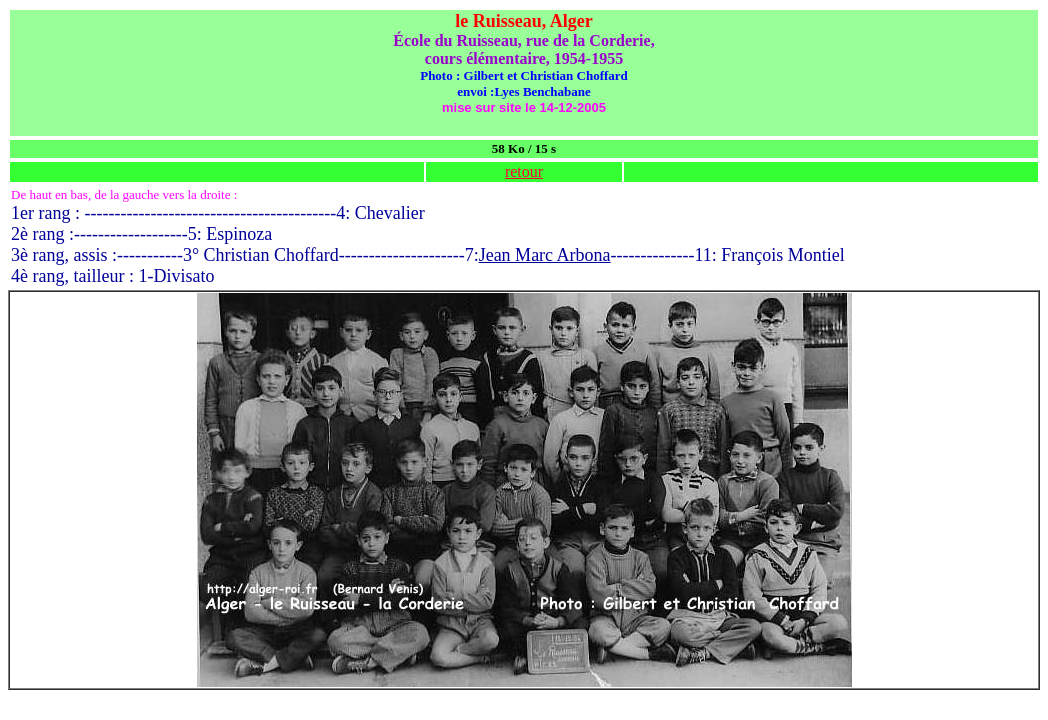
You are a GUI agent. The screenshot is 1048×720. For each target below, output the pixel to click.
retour (524, 171)
